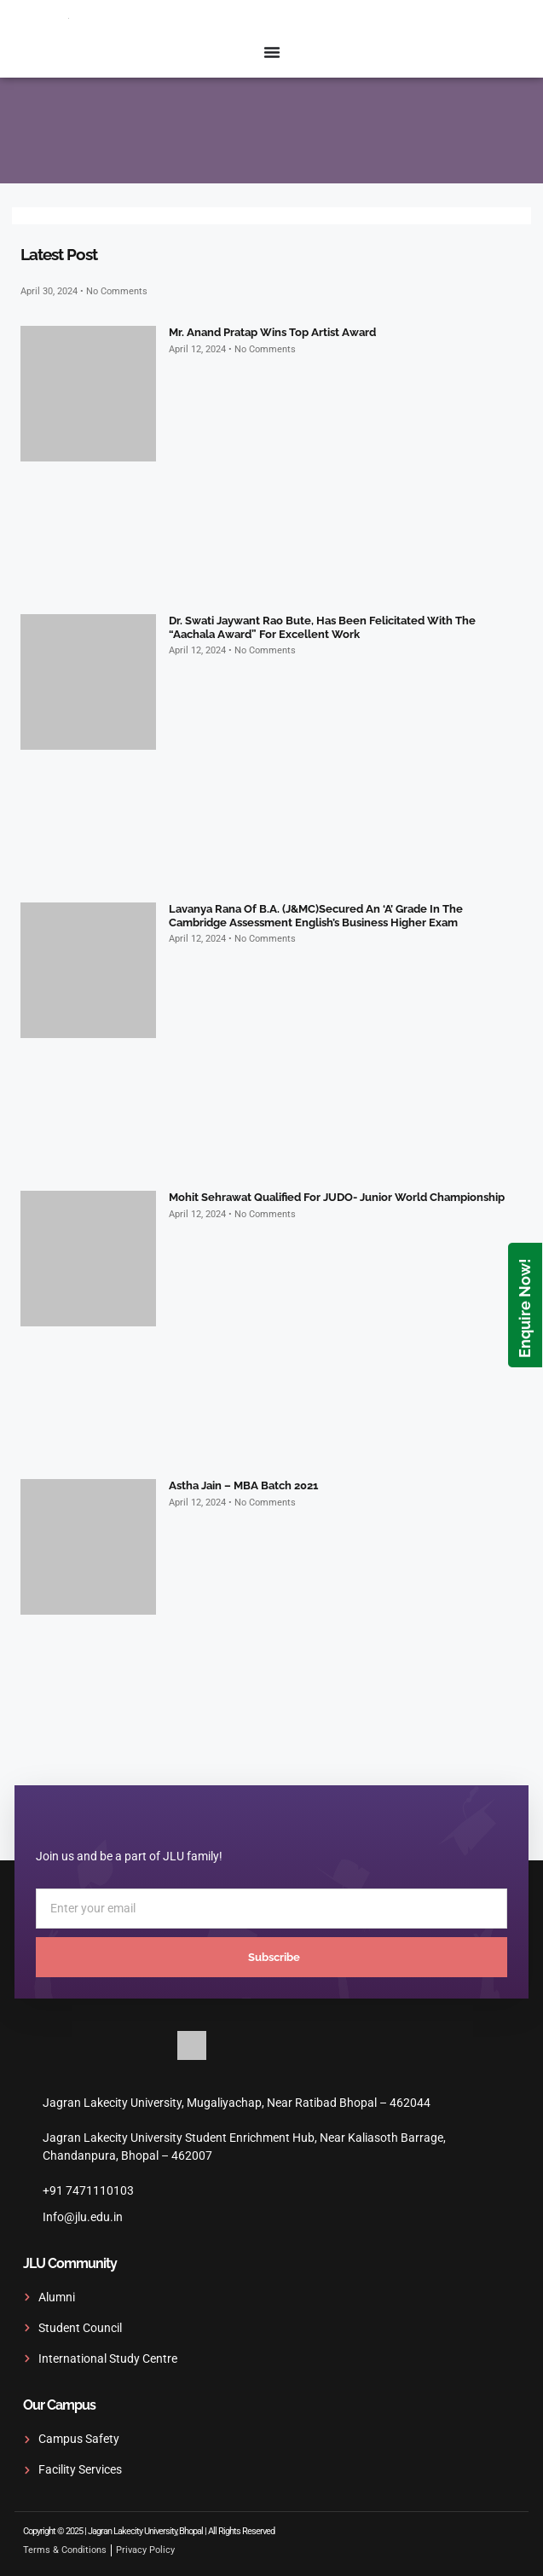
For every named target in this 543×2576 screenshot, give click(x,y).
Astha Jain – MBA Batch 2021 (243, 1485)
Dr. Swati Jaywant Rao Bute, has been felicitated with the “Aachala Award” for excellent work (322, 627)
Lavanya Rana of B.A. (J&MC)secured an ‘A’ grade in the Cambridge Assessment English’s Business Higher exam (316, 915)
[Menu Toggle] (271, 52)
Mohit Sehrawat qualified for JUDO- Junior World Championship (337, 1197)
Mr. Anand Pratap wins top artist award (272, 332)
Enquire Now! (525, 1308)
